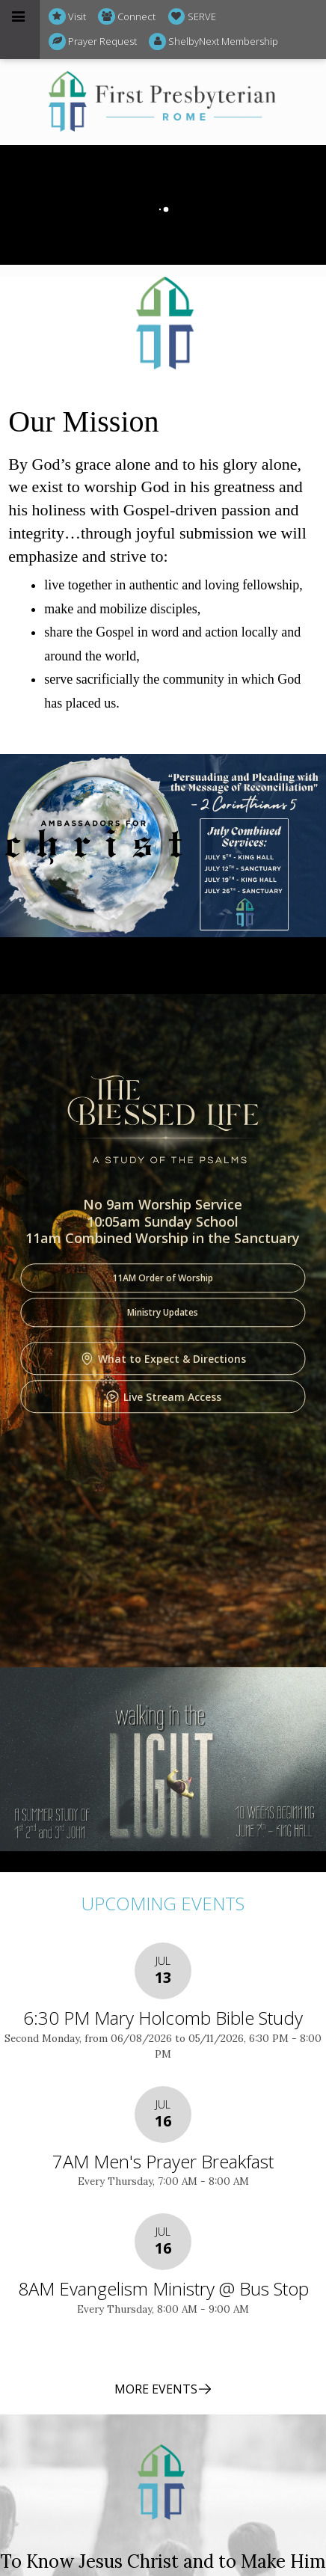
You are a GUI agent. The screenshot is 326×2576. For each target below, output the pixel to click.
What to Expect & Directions (162, 1359)
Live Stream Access (163, 1397)
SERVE (192, 16)
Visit (67, 16)
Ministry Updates (162, 1313)
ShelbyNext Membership (213, 41)
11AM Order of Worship (162, 1278)
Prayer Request (93, 41)
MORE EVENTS (163, 2389)
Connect (127, 16)
